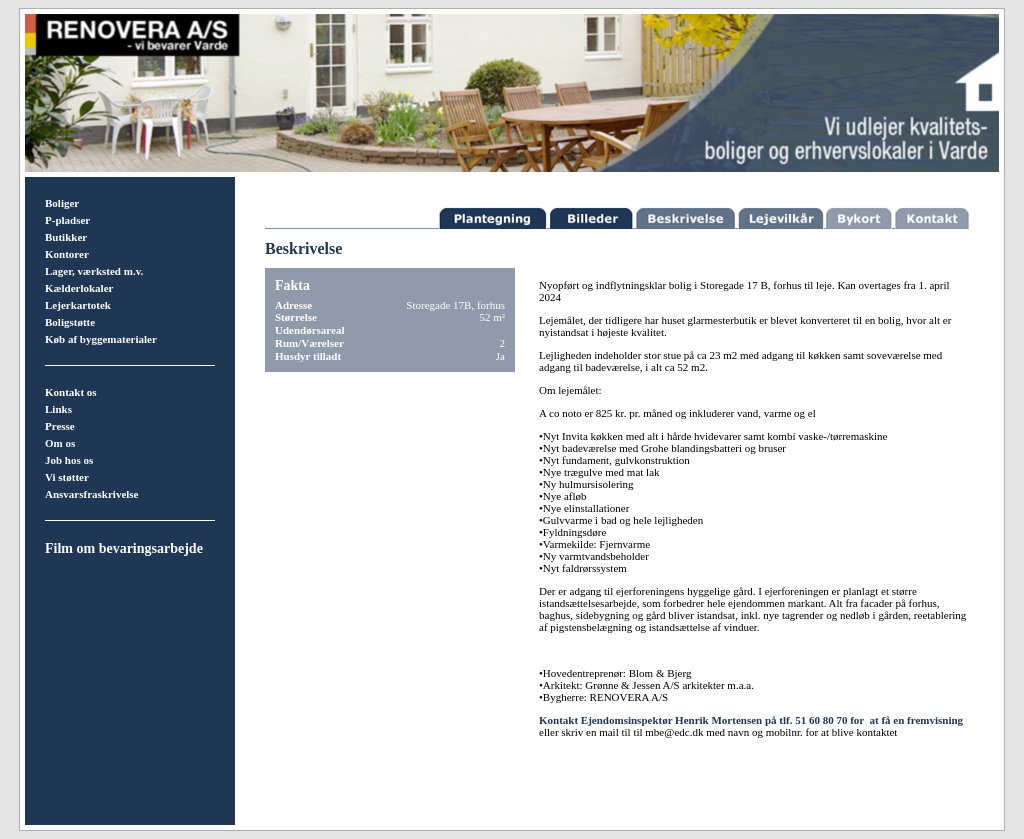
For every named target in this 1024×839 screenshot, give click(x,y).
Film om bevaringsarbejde (124, 548)
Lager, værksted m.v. (94, 271)
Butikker (66, 237)
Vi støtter (67, 477)
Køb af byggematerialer (101, 339)
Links (58, 409)
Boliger (62, 203)
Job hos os (69, 460)
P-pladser (67, 220)
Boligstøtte (70, 322)
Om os (60, 443)
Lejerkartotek (78, 305)
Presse (60, 426)
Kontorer (67, 254)
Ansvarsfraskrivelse (92, 494)
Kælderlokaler (79, 288)
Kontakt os (71, 392)
